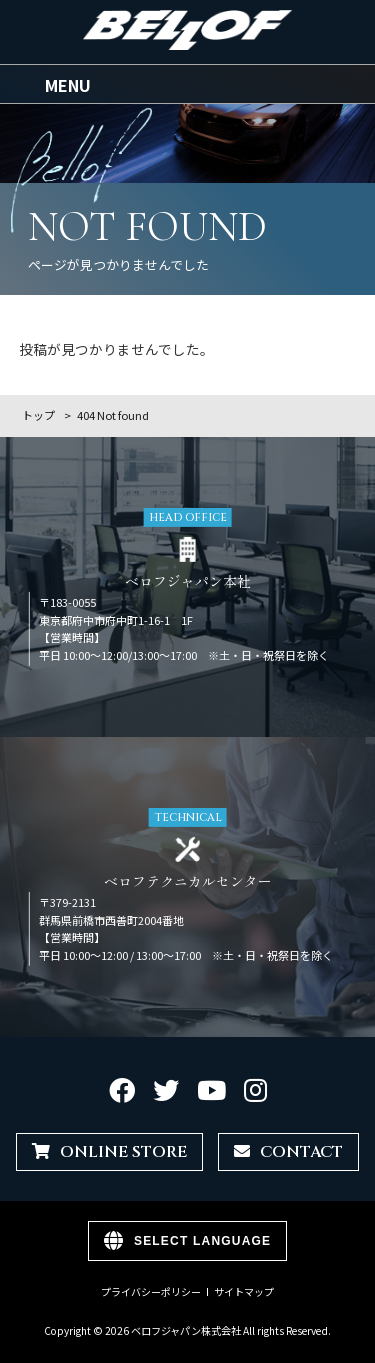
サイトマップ (244, 1292)
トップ (38, 415)
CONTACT (288, 1152)
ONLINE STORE (109, 1152)
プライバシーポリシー (151, 1292)
